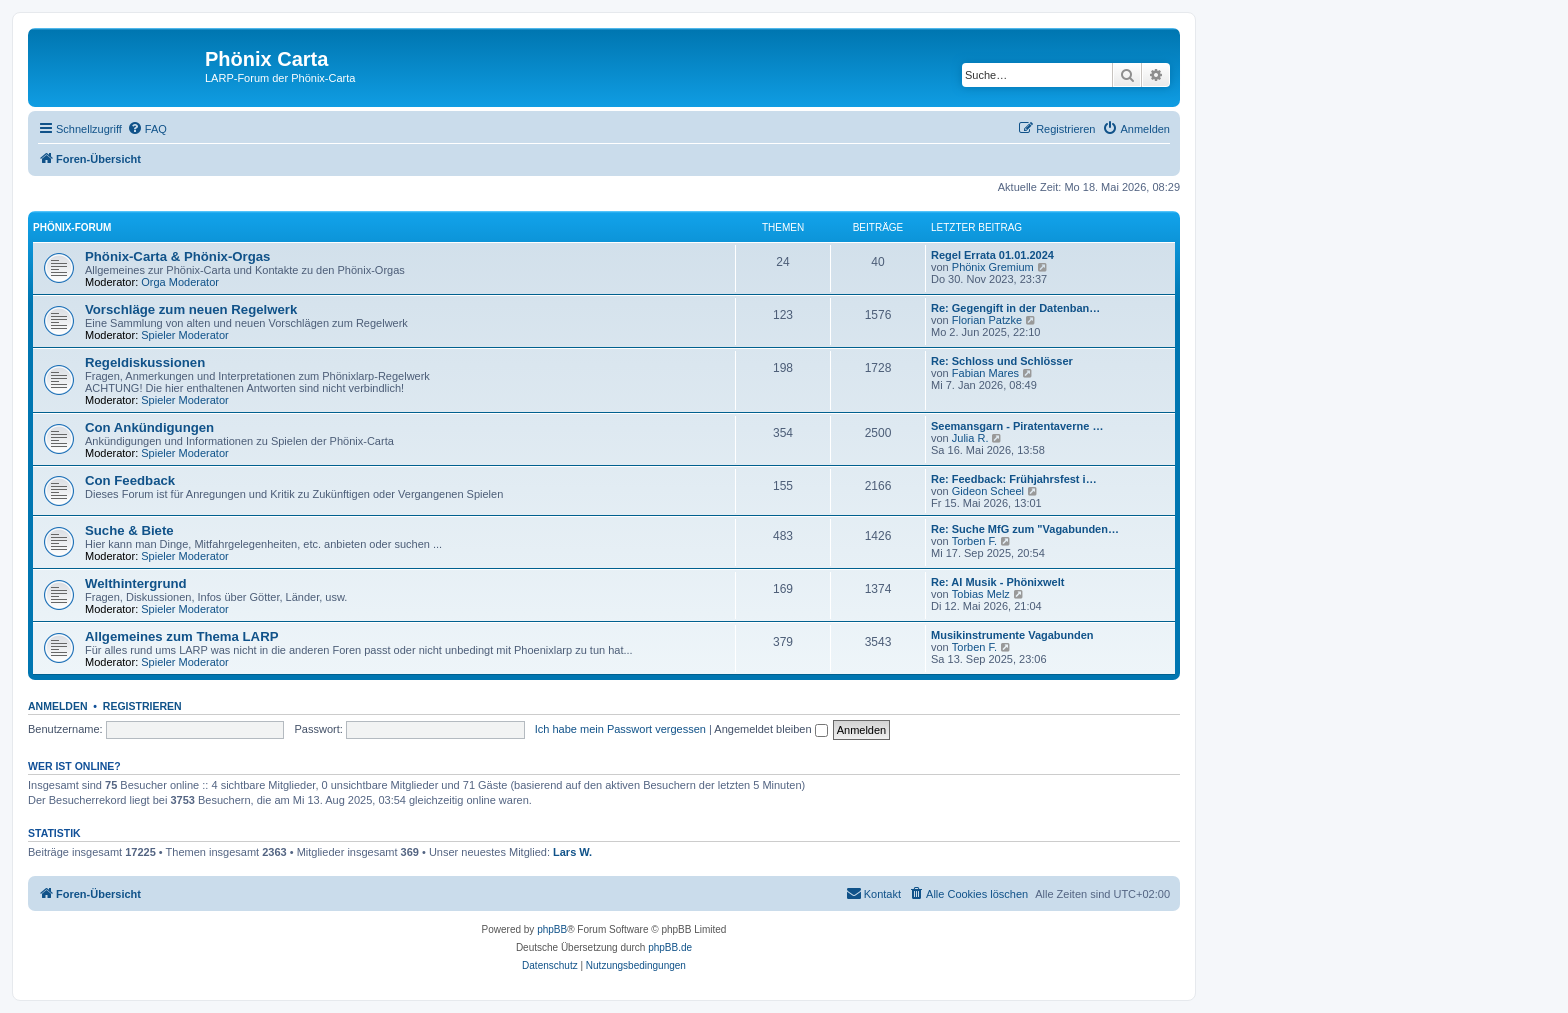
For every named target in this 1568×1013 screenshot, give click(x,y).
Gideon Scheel (988, 491)
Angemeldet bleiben (770, 729)
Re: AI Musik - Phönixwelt (997, 582)
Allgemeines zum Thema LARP (181, 636)
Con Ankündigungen (149, 427)
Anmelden (58, 706)
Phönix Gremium (993, 267)
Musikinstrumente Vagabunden (1012, 635)
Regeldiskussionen (145, 362)
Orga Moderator (180, 282)
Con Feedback (130, 480)
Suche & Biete (129, 530)
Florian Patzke (987, 320)
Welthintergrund (136, 583)
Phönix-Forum (72, 227)
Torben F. (974, 541)
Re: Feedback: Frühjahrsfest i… (1014, 479)
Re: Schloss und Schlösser (1002, 361)
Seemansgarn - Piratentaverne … (1017, 426)
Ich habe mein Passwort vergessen (620, 729)
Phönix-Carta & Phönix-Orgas (177, 256)
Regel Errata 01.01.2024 (992, 255)
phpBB (552, 929)
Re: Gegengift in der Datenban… (1015, 308)
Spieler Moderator (184, 335)
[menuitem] (147, 129)
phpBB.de (670, 947)
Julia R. (970, 438)
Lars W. (572, 852)
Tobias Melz (981, 594)
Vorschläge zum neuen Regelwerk (191, 309)
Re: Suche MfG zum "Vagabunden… (1025, 529)
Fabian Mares (985, 373)
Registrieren (142, 706)
